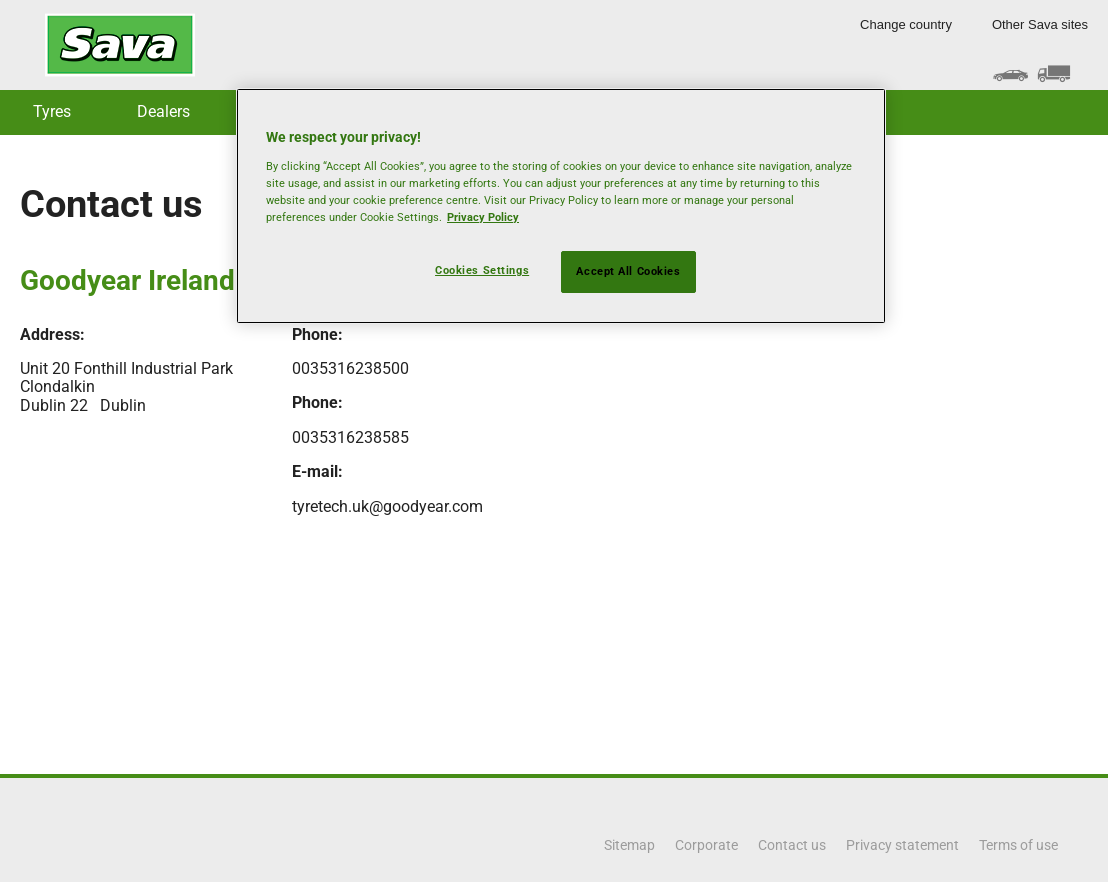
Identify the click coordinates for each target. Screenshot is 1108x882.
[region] (561, 206)
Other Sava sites (1040, 24)
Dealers (163, 111)
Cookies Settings (482, 270)
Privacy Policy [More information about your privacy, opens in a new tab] (483, 217)
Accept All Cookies (628, 271)
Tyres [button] (52, 111)
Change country (906, 24)
